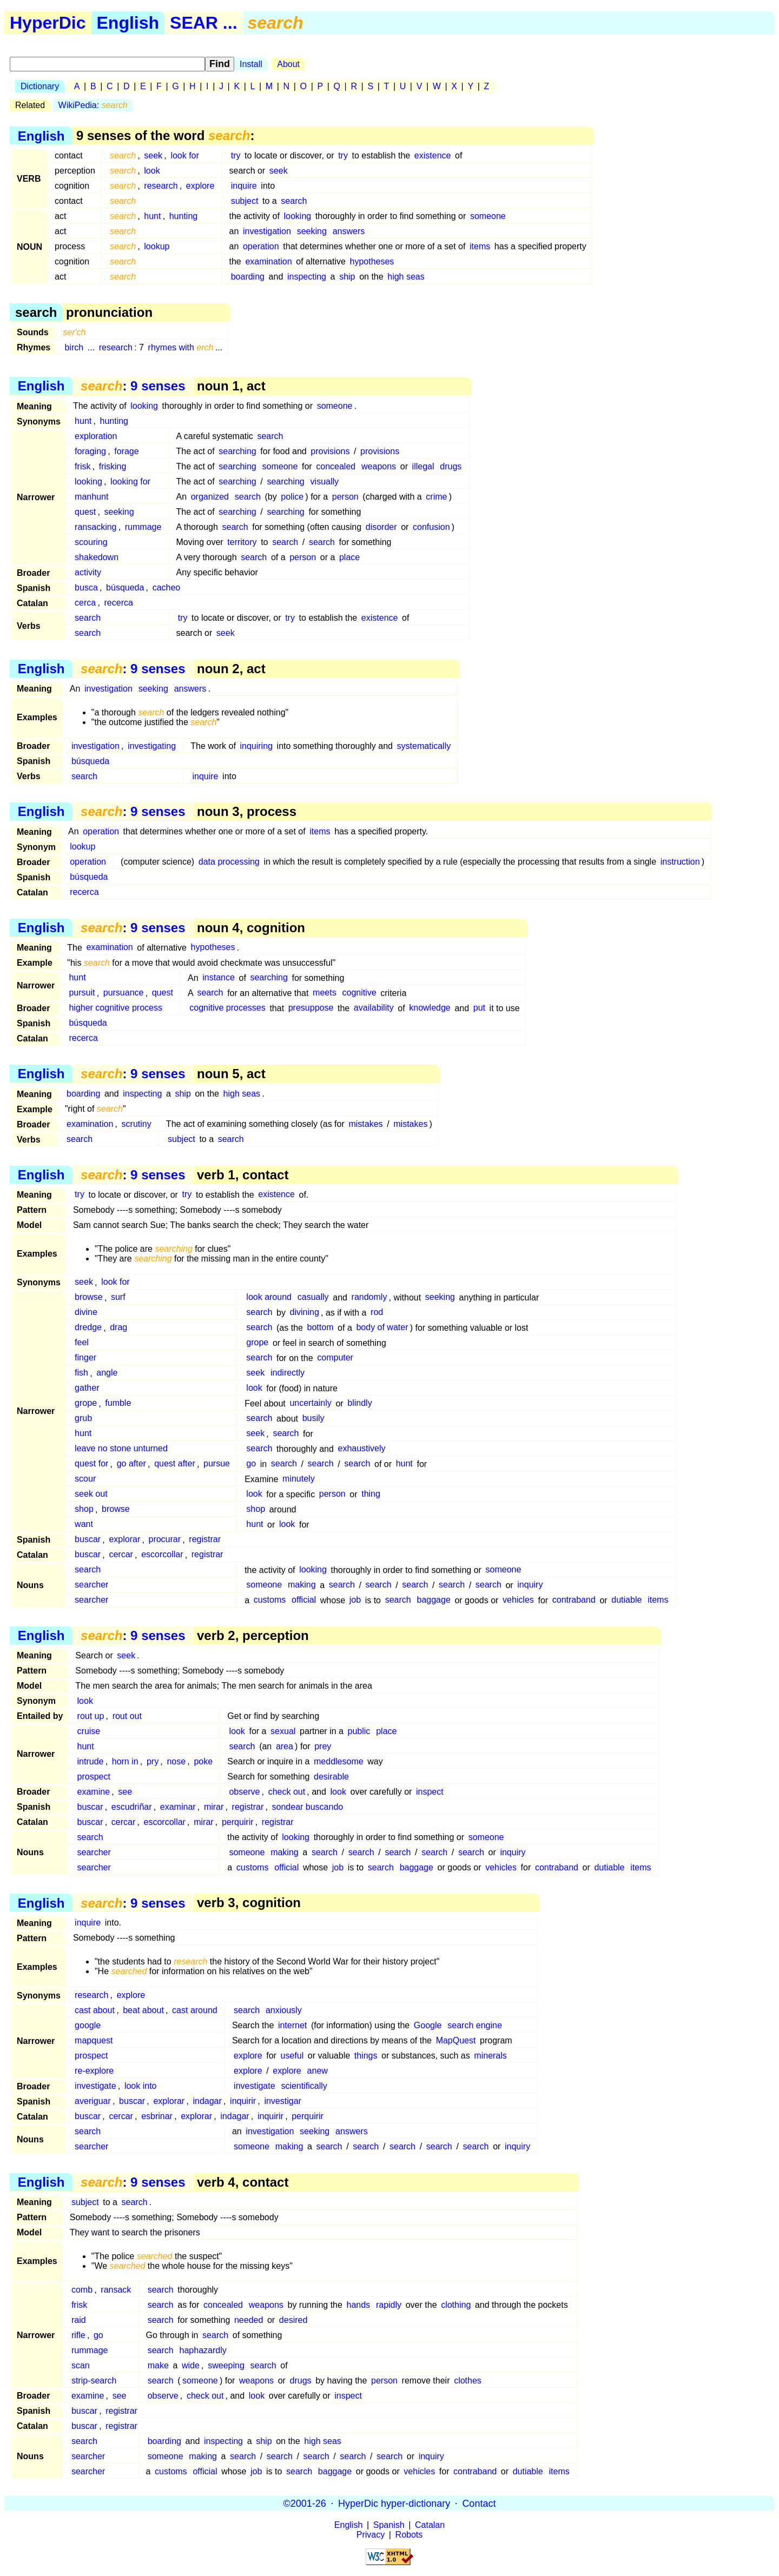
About (288, 64)
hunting (183, 216)
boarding (248, 276)
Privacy (371, 2534)
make (158, 2365)
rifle (78, 2335)
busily (313, 1418)
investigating (152, 746)
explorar (124, 1539)
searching (237, 451)
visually (325, 481)
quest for (91, 1464)
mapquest (94, 2040)
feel (82, 1342)
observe (244, 1791)
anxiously (284, 2010)
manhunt (91, 496)
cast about (95, 2010)
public (359, 1731)
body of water (382, 1327)
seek (153, 155)
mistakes (365, 1123)
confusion (431, 527)
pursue (216, 1464)
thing (370, 1494)
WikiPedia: (93, 105)
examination (268, 261)
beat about (143, 2010)
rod (377, 1312)
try (236, 155)
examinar (178, 1806)
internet (292, 2025)
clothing (456, 2304)
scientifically (304, 2085)
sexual (282, 1731)
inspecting (306, 276)
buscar (88, 1539)
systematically (424, 746)
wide (191, 2365)
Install (251, 64)
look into (140, 2085)
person (345, 496)
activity (88, 572)
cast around (194, 2010)
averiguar (93, 2101)
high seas (406, 276)
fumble (118, 1403)
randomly (369, 1297)
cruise (89, 1731)
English (128, 22)
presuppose (311, 1008)
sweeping (226, 2365)
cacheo (167, 587)
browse (89, 1297)
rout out (127, 1716)
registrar (205, 1539)
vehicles (518, 1600)
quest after (174, 1464)
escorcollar (162, 1554)
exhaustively (362, 1448)
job (355, 1600)
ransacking (95, 527)
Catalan (430, 2524)
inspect (430, 1791)
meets (324, 993)
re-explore (94, 2070)
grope (257, 1342)
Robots (409, 2534)
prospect (93, 1776)
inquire (244, 185)
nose (176, 1761)
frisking (113, 466)
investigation (267, 231)
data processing (229, 861)
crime (436, 496)
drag (118, 1327)
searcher (91, 1585)
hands (359, 2304)
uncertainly (310, 1403)
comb (82, 2289)
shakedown (96, 557)
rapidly (388, 2304)
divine (86, 1312)
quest (85, 511)
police (292, 496)
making (302, 1585)
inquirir (243, 2101)
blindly (359, 1403)
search (294, 200)
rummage (143, 527)
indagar (207, 2101)
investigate (95, 2085)
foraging (90, 451)
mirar (213, 1806)
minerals (490, 2055)
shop (84, 1509)
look (152, 170)
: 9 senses (133, 386)
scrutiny (136, 1123)
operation (261, 246)
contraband (574, 1600)
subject (245, 200)
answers (349, 231)
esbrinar (157, 2116)
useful (292, 2055)
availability (374, 1008)
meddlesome (339, 1761)
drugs (450, 466)
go (251, 1464)
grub (83, 1418)
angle (106, 1373)
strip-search (94, 2380)
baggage (434, 1600)
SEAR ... (203, 22)
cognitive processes (227, 1008)
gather (87, 1388)
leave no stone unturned (121, 1448)
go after (131, 1464)
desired (293, 2320)
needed (248, 2320)
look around (269, 1297)
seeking (312, 231)
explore (200, 185)
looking (298, 216)
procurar (164, 1539)
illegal (423, 466)
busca (86, 587)
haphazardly (203, 2350)
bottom (320, 1327)
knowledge (430, 1008)
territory (241, 542)
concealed (335, 466)
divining (304, 1312)
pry (153, 1761)
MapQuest (456, 2040)
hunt (152, 216)
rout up (90, 1716)
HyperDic (48, 22)
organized (210, 496)
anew (317, 2070)
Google (428, 2025)
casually (313, 1297)
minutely (298, 1479)
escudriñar (131, 1806)
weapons (378, 466)
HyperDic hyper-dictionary (394, 2503)
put (479, 1008)
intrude (90, 1761)
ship (347, 276)
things (366, 2055)
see (125, 1791)
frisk (82, 466)
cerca (85, 602)
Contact (479, 2503)
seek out (91, 1494)
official (304, 1600)
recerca (118, 602)
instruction (680, 861)
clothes (467, 2380)
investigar (282, 2101)
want (84, 1524)
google (88, 2025)
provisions (330, 451)
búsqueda (125, 587)
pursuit (82, 993)
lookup (156, 246)
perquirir (238, 1822)
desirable (331, 1776)
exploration (96, 436)
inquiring (256, 746)
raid (78, 2320)
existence (432, 155)
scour (85, 1479)
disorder (381, 527)
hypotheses (372, 261)
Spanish (389, 2524)
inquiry (530, 1585)
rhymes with (181, 347)
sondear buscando (308, 1806)
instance (218, 977)
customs (270, 1600)
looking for (130, 481)
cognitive (359, 993)
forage (126, 451)
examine (93, 1791)
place (349, 557)
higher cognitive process (115, 1008)
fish (81, 1373)
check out (286, 1791)
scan (80, 2365)
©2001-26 (304, 2503)
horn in (125, 1761)
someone (488, 216)
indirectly (287, 1373)
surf (118, 1297)
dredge (88, 1327)
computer (335, 1358)
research (160, 185)
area (284, 1746)
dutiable (626, 1600)
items (480, 246)
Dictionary (40, 86)
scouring (91, 542)
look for (184, 155)
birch (73, 347)
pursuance (123, 993)
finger (85, 1358)
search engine (474, 2025)
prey (322, 1746)
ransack (116, 2289)
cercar (121, 1554)
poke (203, 1761)
